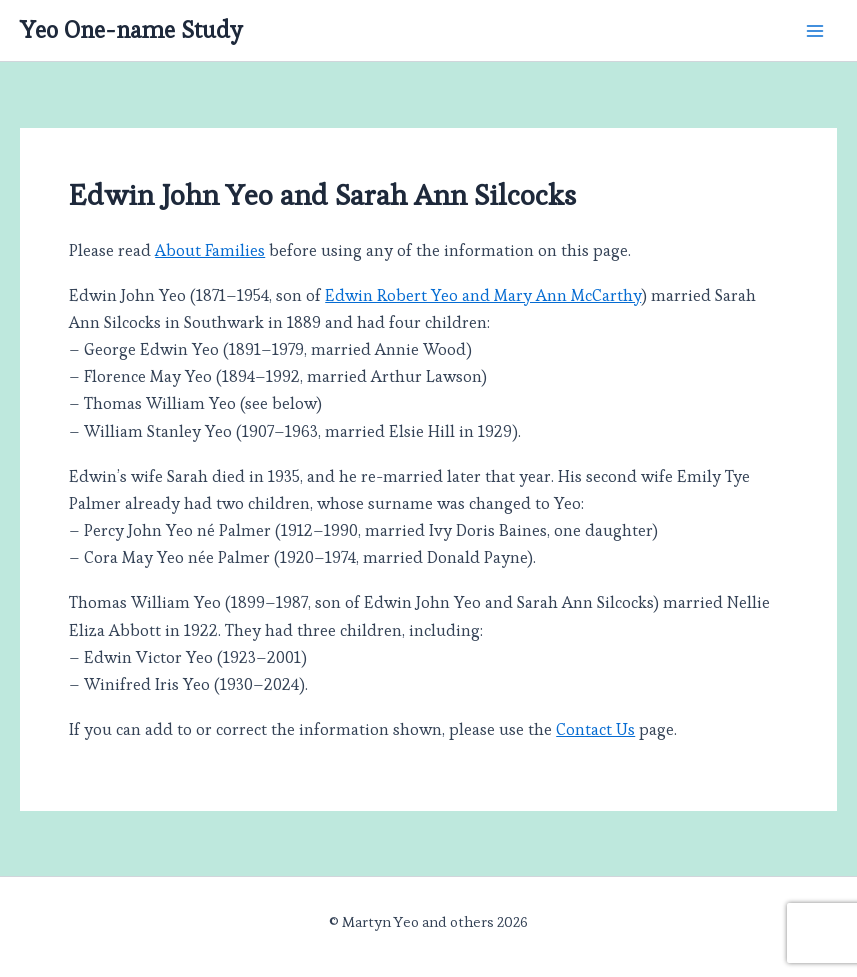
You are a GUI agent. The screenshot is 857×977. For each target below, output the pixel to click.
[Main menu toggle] (814, 30)
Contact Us (595, 729)
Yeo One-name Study (131, 30)
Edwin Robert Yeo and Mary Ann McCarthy (483, 295)
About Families (210, 250)
